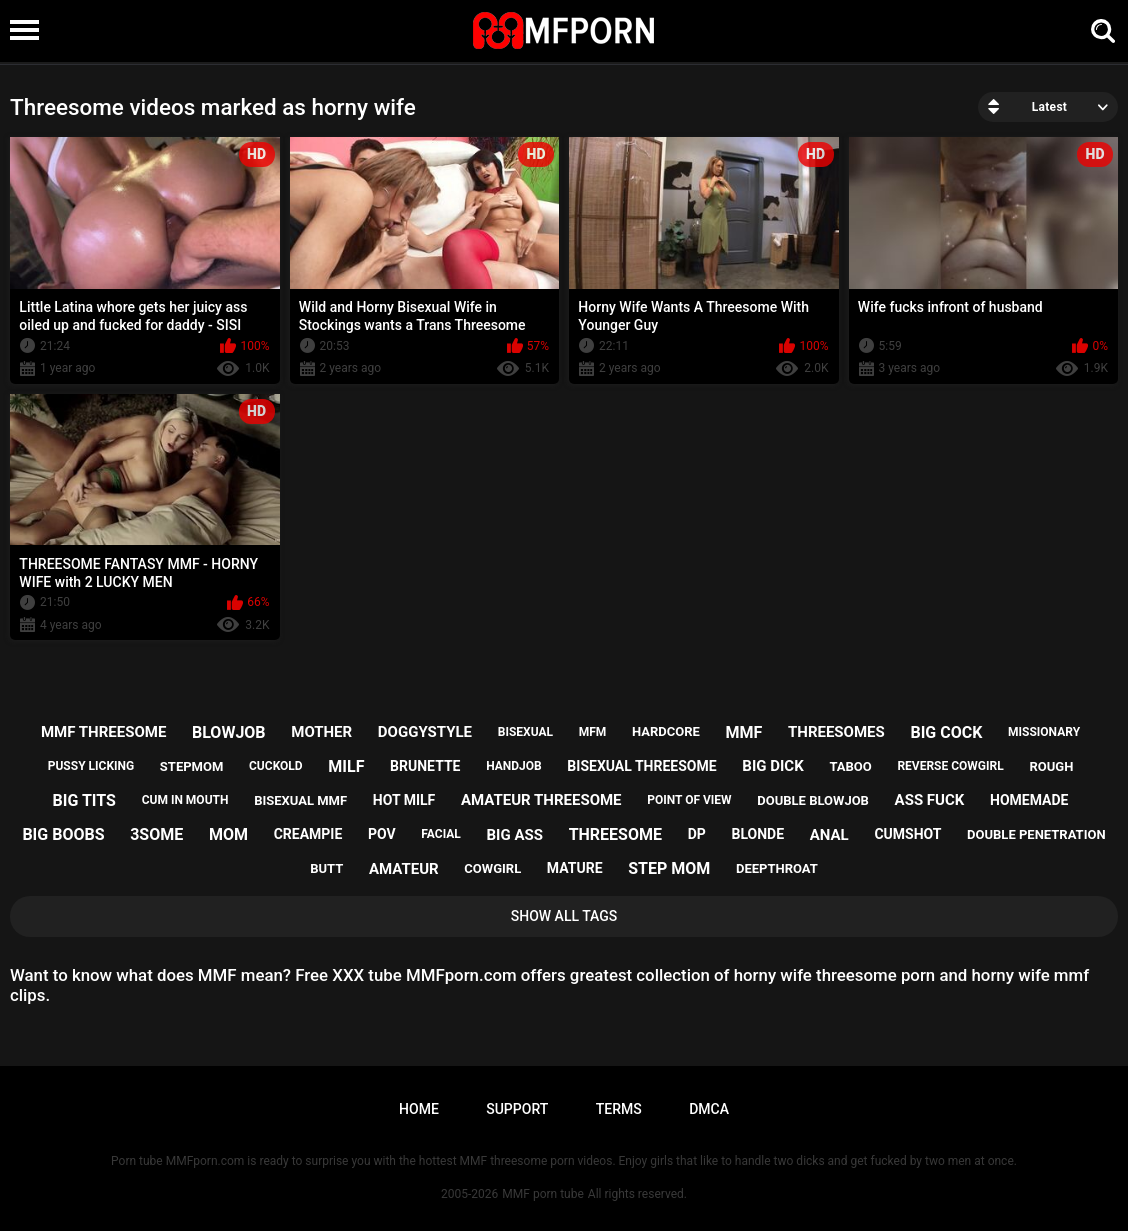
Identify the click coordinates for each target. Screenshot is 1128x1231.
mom (228, 834)
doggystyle (425, 732)
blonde (757, 834)
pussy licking (91, 766)
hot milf (404, 800)
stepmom (191, 766)
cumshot (907, 834)
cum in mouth (185, 800)
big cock (946, 732)
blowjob (229, 732)
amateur (404, 869)
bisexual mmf (300, 800)
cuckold (276, 766)
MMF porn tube (542, 1194)
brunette (425, 766)
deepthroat (777, 868)
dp (697, 834)
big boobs (63, 834)
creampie (308, 834)
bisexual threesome (641, 766)
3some (156, 834)
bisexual (525, 732)
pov (382, 834)
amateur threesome (541, 800)
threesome (615, 834)
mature (575, 868)
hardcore (666, 731)
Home (419, 1109)
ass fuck (930, 800)
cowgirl (492, 868)
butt (326, 868)
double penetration (1036, 834)
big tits (84, 800)
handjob (514, 766)
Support (517, 1109)
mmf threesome (103, 732)
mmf (744, 732)
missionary (1044, 732)
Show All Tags (564, 916)
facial (440, 834)
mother (321, 732)
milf (346, 766)
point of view (689, 800)
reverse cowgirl (950, 766)
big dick (772, 766)
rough (1051, 766)
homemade (1029, 800)
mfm (593, 732)
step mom (669, 868)
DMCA (709, 1109)
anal (829, 835)
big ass (515, 835)
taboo (850, 766)
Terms (619, 1109)
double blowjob (813, 800)
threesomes (836, 732)
